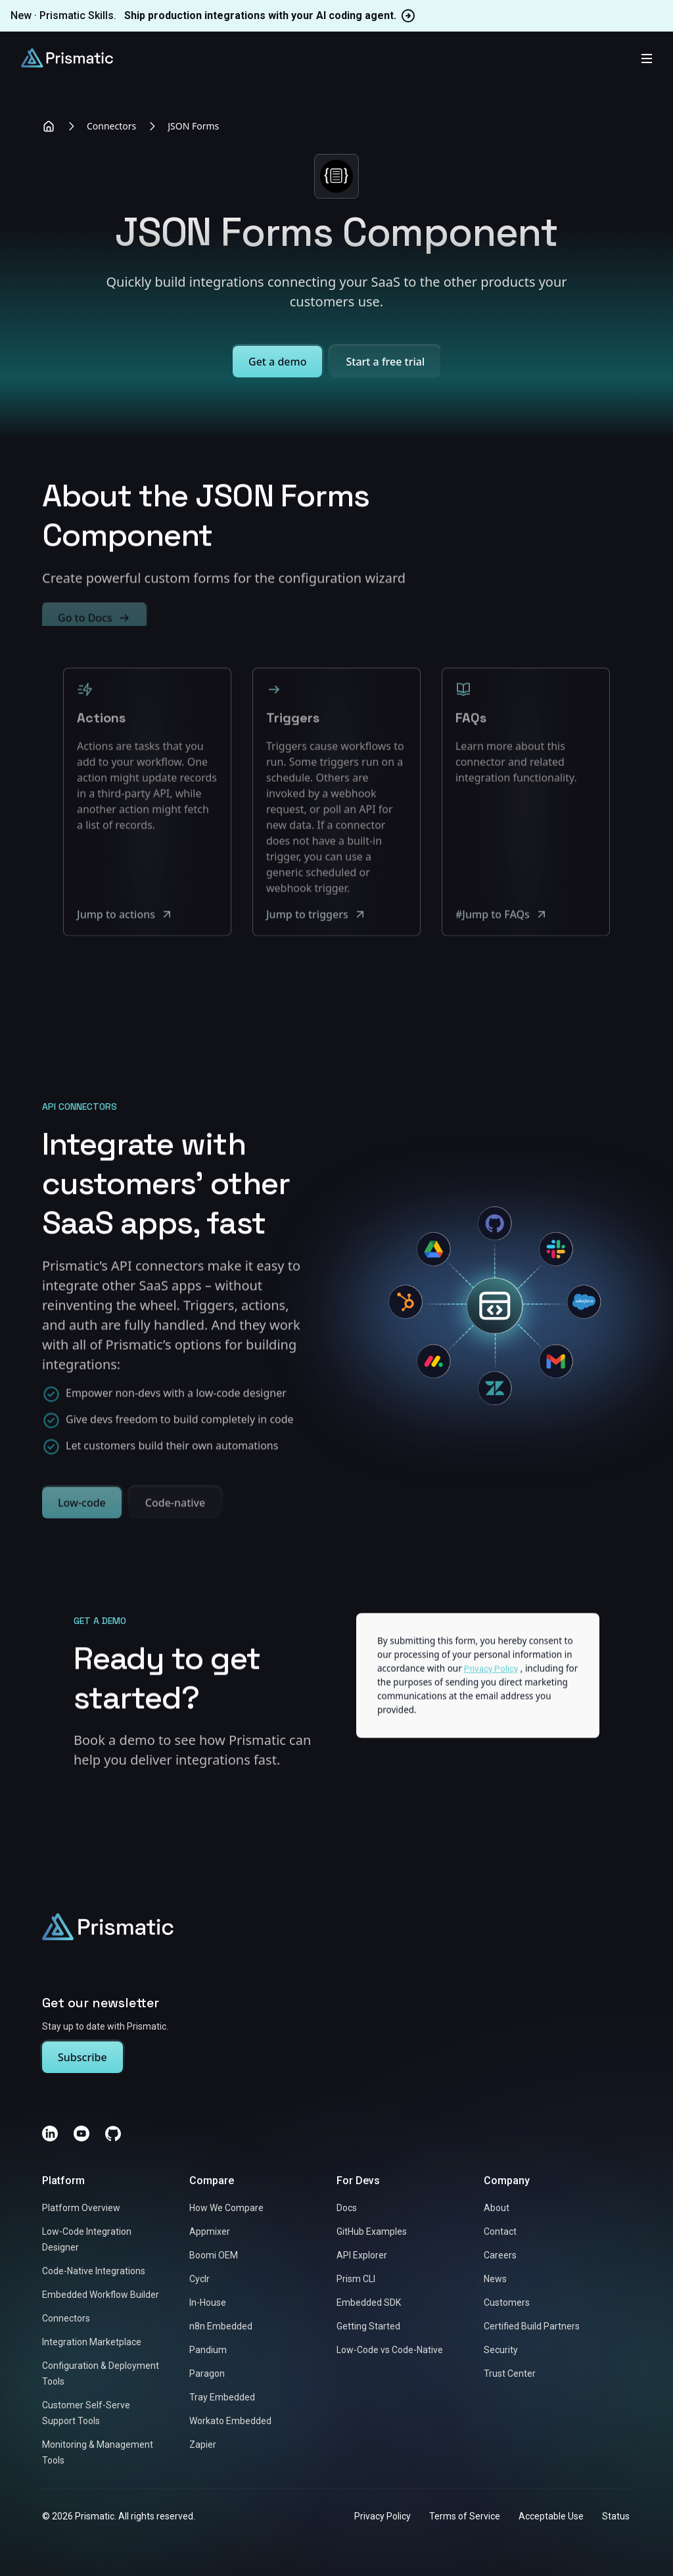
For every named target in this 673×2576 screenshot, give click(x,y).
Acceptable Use (551, 2516)
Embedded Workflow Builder (100, 2294)
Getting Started (368, 2326)
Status (616, 2516)
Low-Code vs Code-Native (389, 2350)
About (496, 2208)
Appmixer (209, 2231)
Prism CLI (355, 2279)
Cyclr (199, 2279)
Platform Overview (81, 2208)
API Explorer (361, 2255)
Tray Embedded (222, 2397)
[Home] (48, 126)
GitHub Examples (371, 2231)
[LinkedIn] (50, 2133)
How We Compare (226, 2208)
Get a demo (277, 361)
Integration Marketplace (91, 2342)
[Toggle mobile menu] (646, 58)
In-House (207, 2302)
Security (501, 2350)
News (495, 2279)
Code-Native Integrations (93, 2271)
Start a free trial (385, 361)
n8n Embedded (220, 2326)
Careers (500, 2255)
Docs (346, 2208)
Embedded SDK (368, 2302)
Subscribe (82, 2057)
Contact (500, 2231)
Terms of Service (464, 2516)
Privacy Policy (382, 2516)
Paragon (207, 2373)
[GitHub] (113, 2133)
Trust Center (510, 2373)
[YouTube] (81, 2133)
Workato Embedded (230, 2421)
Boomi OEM (213, 2255)
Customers (507, 2302)
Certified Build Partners (532, 2326)
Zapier (202, 2444)
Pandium (208, 2350)
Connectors (111, 126)
